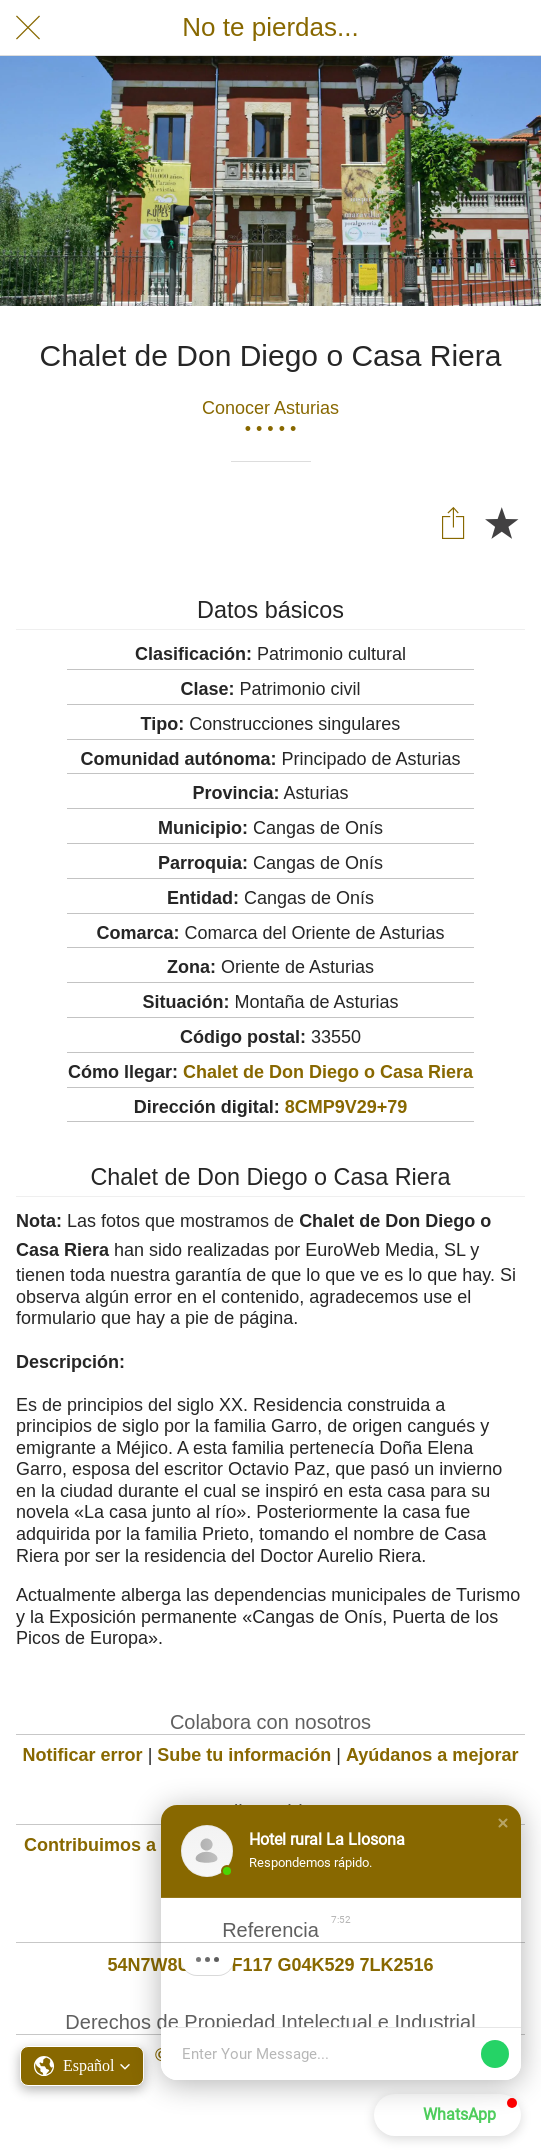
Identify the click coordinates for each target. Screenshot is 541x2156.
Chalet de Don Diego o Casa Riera (328, 1072)
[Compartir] (453, 522)
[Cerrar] (28, 28)
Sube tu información (244, 1755)
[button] (503, 1823)
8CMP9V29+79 (346, 1107)
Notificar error (83, 1755)
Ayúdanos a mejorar (432, 1755)
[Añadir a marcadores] (501, 522)
